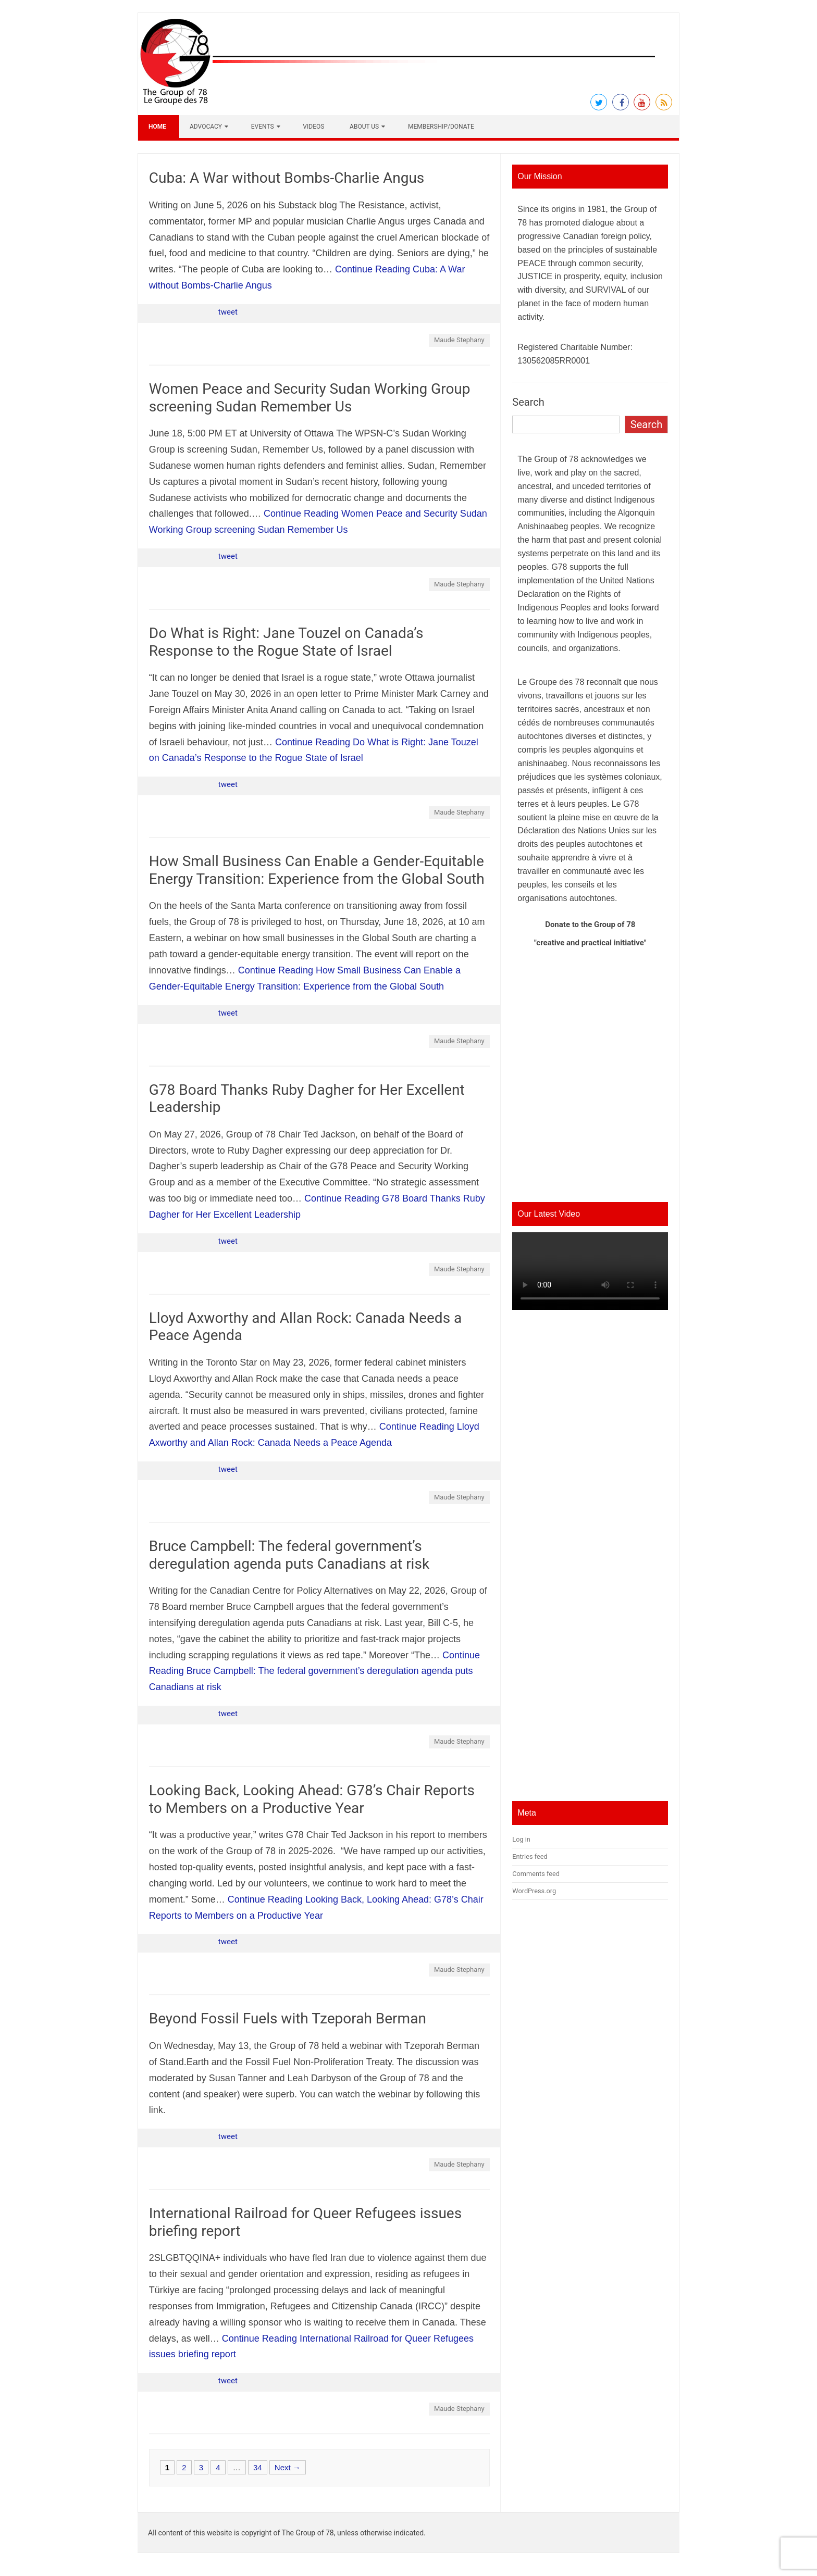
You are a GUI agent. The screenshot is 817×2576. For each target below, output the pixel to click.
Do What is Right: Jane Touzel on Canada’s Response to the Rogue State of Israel (286, 641)
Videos (313, 126)
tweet (228, 312)
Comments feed (536, 1874)
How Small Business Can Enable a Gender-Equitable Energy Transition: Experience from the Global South (317, 870)
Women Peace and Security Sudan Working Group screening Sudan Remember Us (310, 397)
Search (528, 402)
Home (157, 126)
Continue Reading (314, 1671)
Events (262, 126)
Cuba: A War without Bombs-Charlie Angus (287, 177)
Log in (521, 1839)
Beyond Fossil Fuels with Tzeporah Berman (287, 2018)
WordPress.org (534, 1891)
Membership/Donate (441, 126)
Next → (288, 2467)
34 (257, 2467)
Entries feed (529, 1856)
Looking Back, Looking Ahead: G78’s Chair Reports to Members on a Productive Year (312, 1799)
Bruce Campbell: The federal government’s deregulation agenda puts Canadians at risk (289, 1554)
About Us (364, 126)
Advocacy (206, 126)
